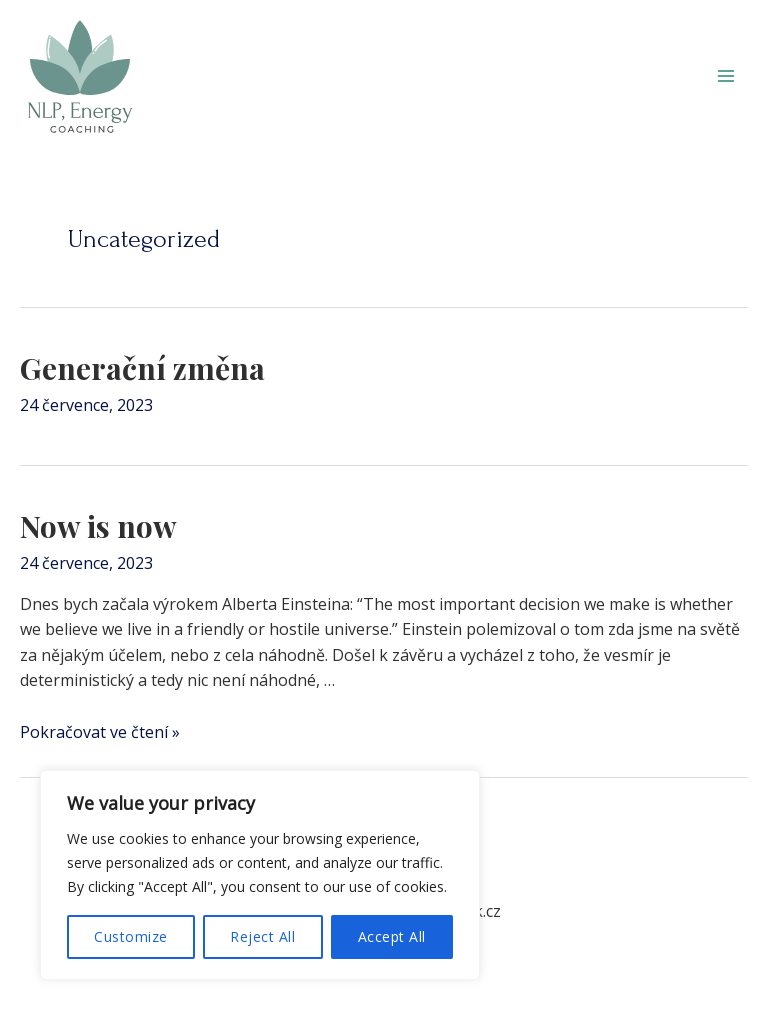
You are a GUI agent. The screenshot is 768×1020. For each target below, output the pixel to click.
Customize (131, 936)
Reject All (262, 936)
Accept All (392, 936)
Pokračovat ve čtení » (100, 732)
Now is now (98, 526)
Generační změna (142, 368)
